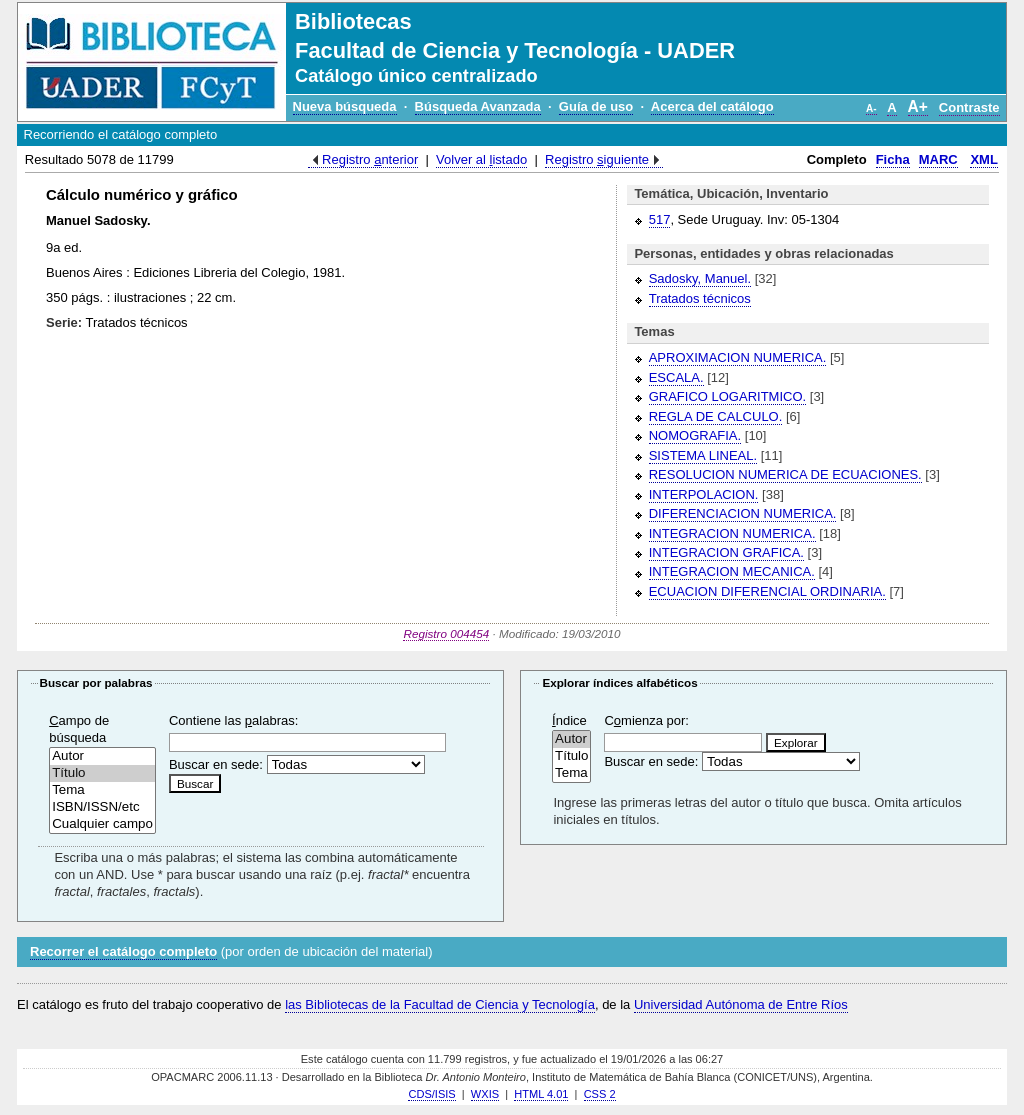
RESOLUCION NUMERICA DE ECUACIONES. (785, 474)
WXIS (485, 1094)
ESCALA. (676, 377)
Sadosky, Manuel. (700, 278)
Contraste (969, 107)
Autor (102, 756)
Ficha (893, 159)
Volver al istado (481, 159)
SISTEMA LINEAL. (703, 455)
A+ (918, 106)
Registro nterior (370, 159)
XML (983, 159)
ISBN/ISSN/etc (102, 807)
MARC (938, 159)
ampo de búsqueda (79, 729)
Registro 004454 (446, 633)
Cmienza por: (646, 720)
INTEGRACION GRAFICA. (726, 552)
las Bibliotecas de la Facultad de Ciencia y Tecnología (440, 1004)
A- (871, 108)
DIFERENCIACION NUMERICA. (743, 513)
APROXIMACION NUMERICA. (738, 357)
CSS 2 (600, 1094)
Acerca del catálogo (712, 106)
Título (102, 773)
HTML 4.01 (541, 1094)
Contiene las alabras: (233, 720)
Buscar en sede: (216, 764)
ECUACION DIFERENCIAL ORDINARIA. (767, 591)
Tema (102, 790)
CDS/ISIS (431, 1094)
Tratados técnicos (700, 298)
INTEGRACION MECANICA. (732, 571)
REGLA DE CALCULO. (716, 416)
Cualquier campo (102, 824)
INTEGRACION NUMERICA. (732, 533)
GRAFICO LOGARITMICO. (727, 396)
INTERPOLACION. (704, 494)
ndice (569, 720)
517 (660, 219)
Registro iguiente (597, 159)
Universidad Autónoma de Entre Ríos (741, 1004)
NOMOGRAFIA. (695, 435)
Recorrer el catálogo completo (123, 951)
